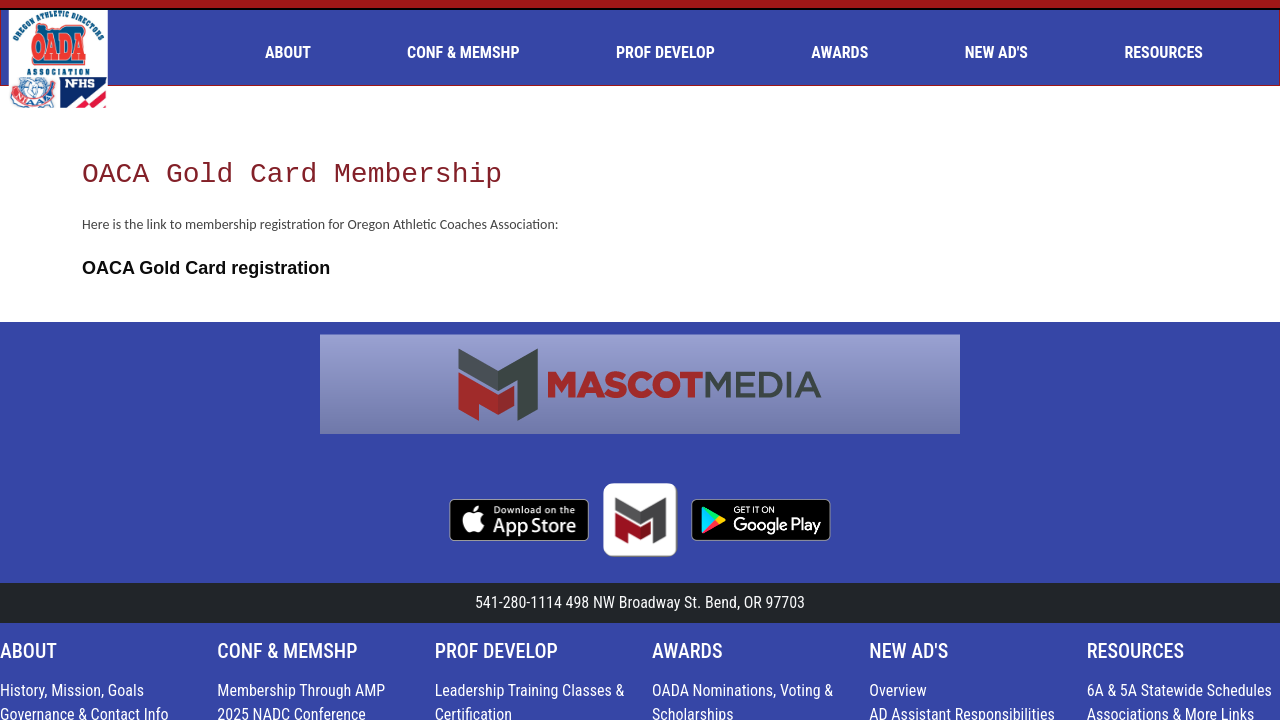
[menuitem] (296, 53)
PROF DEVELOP (496, 651)
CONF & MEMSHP (287, 651)
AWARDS (687, 651)
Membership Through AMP (301, 690)
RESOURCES (1135, 651)
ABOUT (28, 651)
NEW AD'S (908, 651)
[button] (296, 53)
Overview (897, 690)
